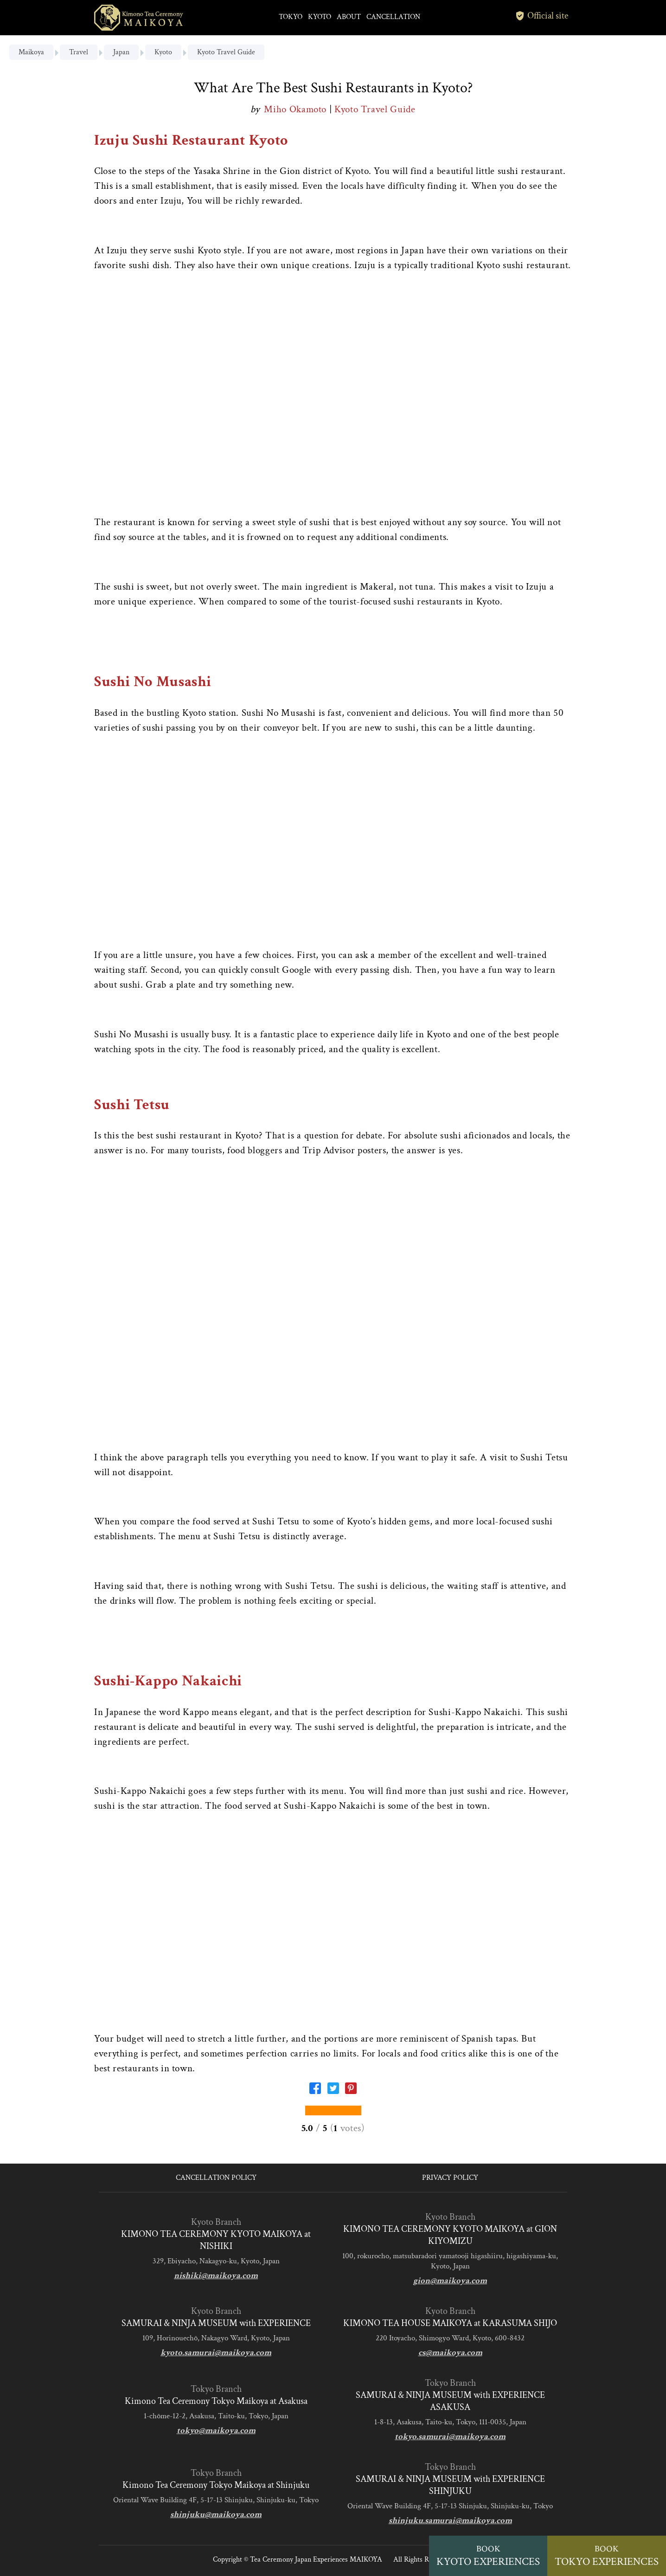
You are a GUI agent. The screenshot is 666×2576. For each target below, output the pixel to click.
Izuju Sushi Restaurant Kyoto (191, 140)
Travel (78, 52)
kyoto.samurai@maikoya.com (215, 2352)
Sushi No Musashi (152, 681)
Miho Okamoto (296, 109)
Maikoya (31, 52)
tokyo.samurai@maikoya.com (450, 2436)
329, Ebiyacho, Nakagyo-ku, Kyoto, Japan (216, 2261)
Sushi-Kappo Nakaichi (168, 1680)
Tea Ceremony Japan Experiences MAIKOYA (316, 2559)
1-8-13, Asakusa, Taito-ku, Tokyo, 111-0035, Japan (450, 2422)
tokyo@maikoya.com (216, 2430)
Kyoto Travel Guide (226, 52)
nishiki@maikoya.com (216, 2275)
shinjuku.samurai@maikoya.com (450, 2520)
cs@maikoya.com (450, 2352)
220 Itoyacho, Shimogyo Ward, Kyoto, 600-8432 (450, 2338)
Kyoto (163, 52)
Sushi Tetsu (132, 1104)
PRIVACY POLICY (450, 2178)
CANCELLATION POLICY (216, 2178)
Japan (121, 52)
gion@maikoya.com (450, 2281)
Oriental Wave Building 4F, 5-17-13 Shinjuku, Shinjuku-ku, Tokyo (216, 2500)
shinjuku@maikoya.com (216, 2514)
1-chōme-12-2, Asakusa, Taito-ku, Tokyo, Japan (216, 2416)
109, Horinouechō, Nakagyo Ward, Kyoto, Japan (216, 2338)
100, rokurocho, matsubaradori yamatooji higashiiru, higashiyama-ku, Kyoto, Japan (450, 2261)
